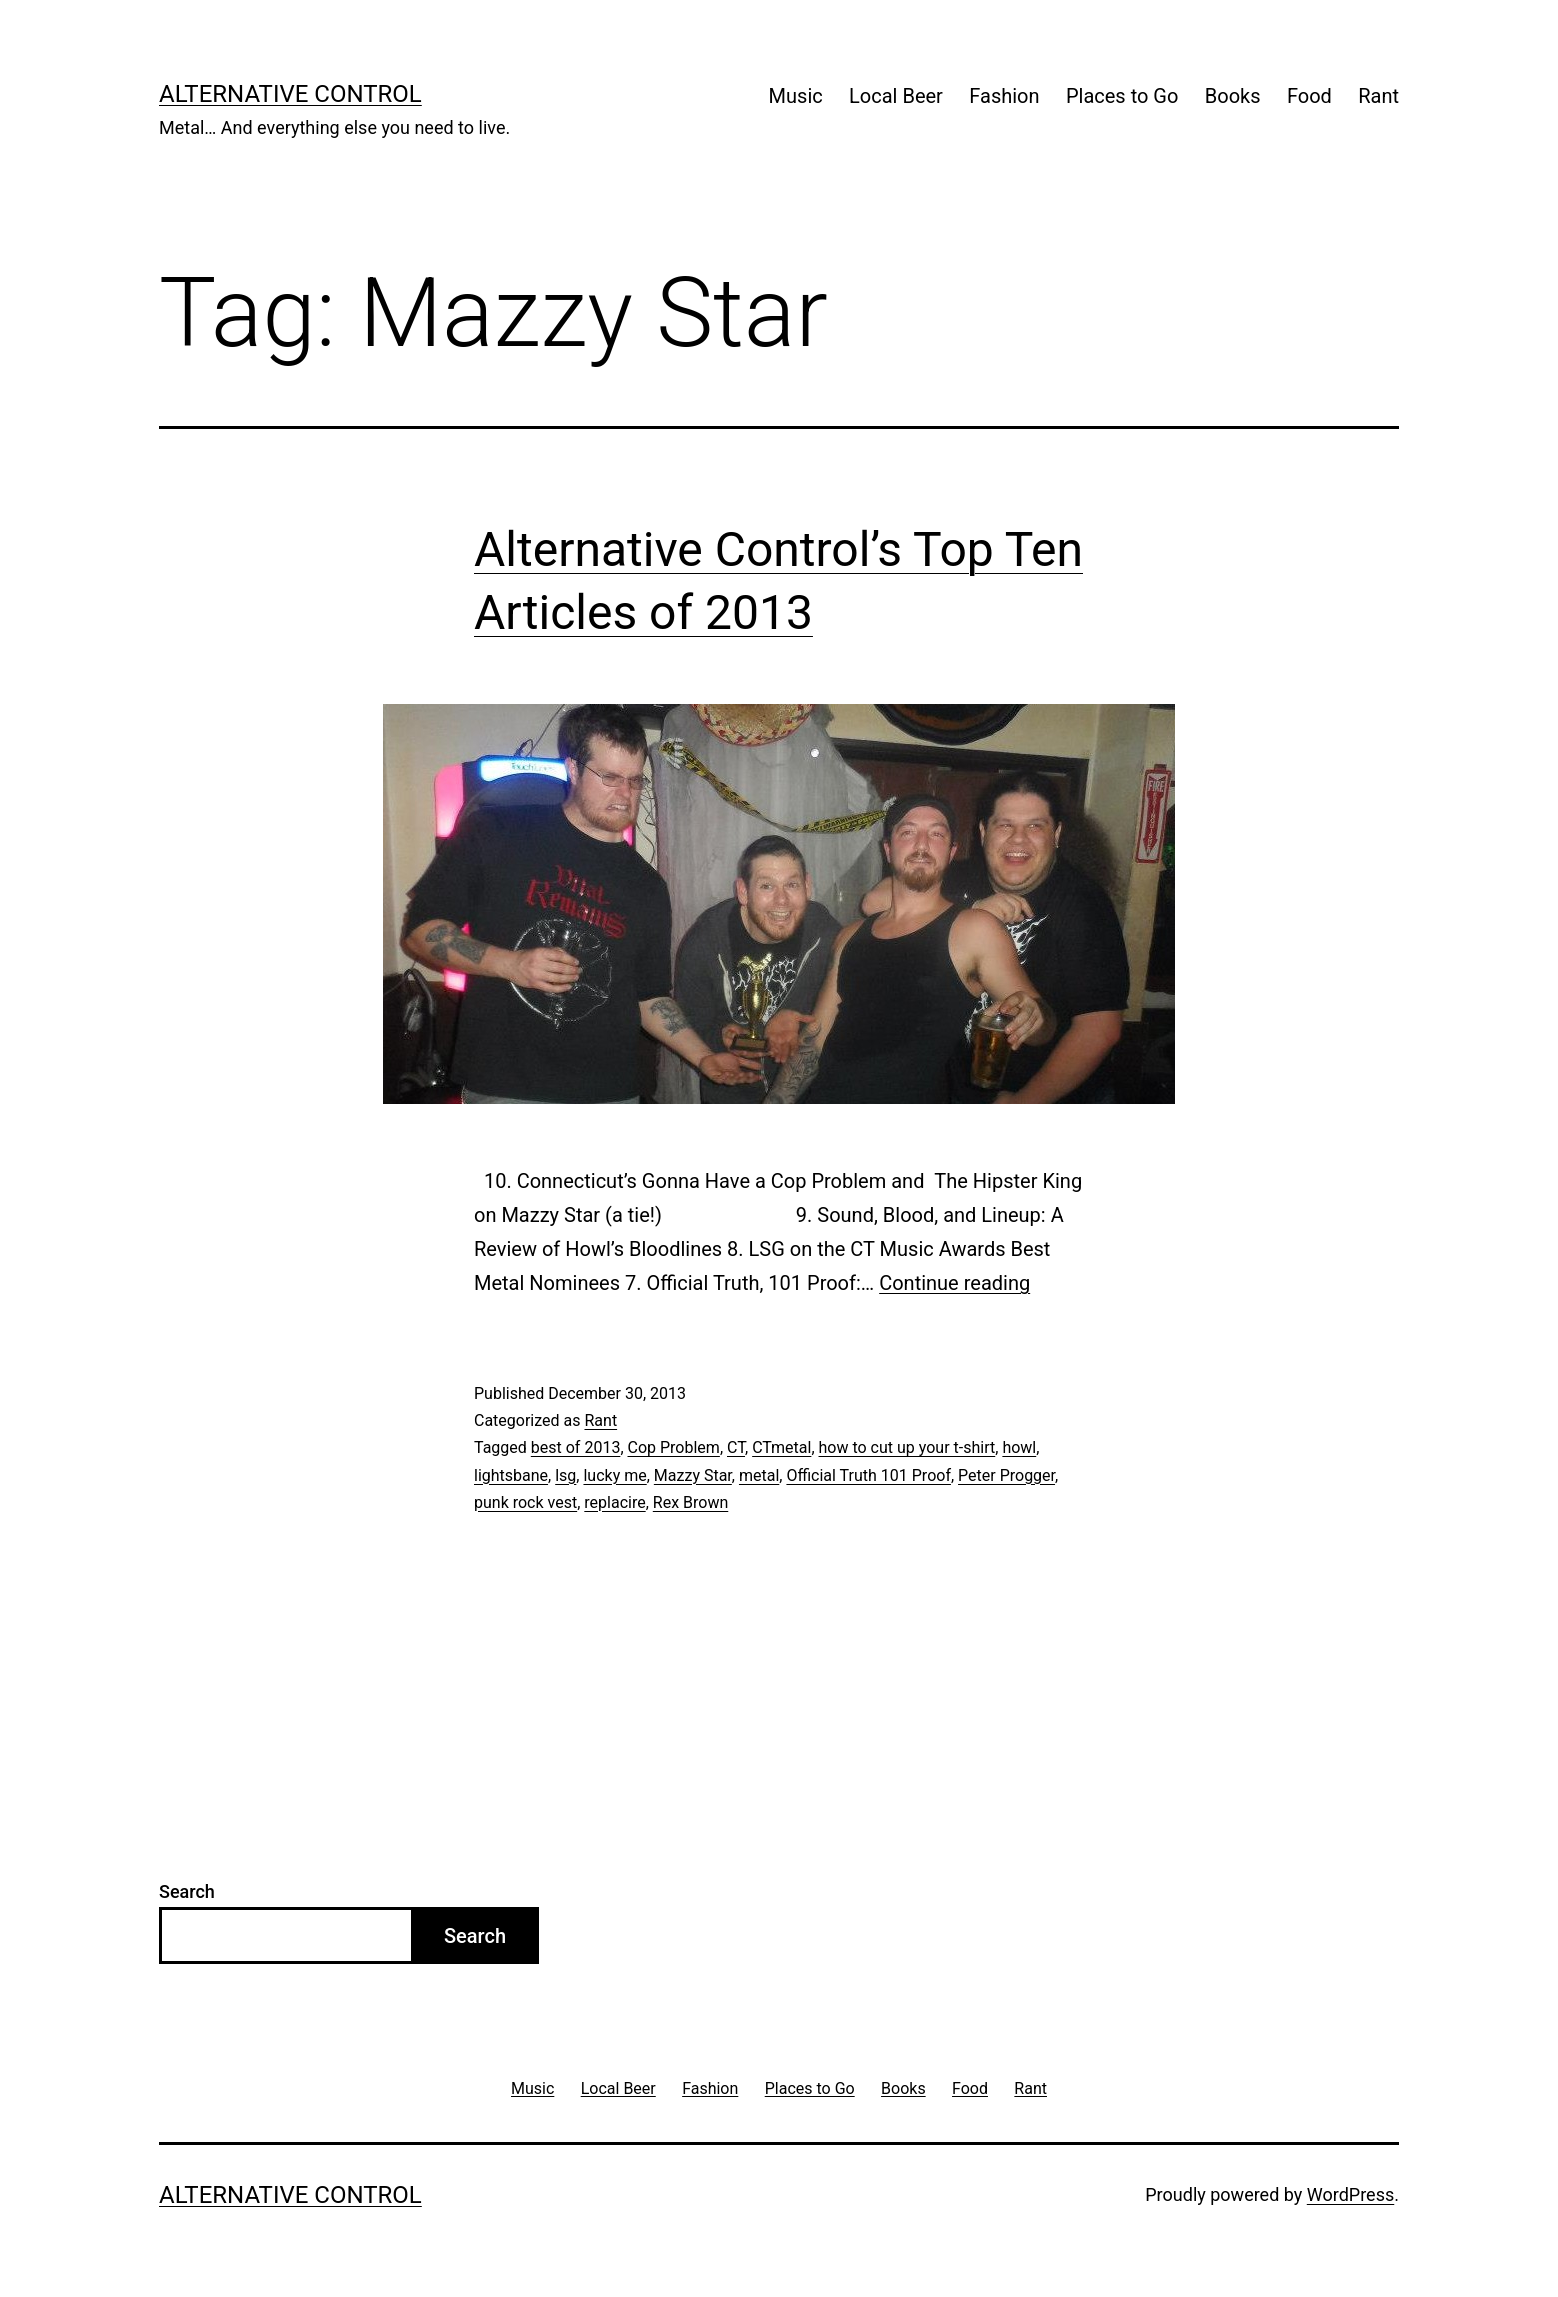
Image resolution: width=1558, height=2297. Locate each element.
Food (1309, 96)
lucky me (614, 1475)
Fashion (1004, 96)
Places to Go (1122, 96)
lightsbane (511, 1475)
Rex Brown (690, 1502)
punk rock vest (525, 1502)
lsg (565, 1475)
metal (759, 1475)
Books (1233, 96)
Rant (1378, 96)
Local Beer (896, 96)
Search (187, 1891)
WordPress (1350, 2194)
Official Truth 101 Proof (868, 1475)
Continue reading (954, 1283)
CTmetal (781, 1447)
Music (796, 96)
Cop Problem (674, 1447)
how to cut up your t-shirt (907, 1447)
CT (736, 1447)
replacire (614, 1502)
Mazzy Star (693, 1475)
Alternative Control (290, 94)
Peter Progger (1006, 1475)
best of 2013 (576, 1447)
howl (1019, 1447)
